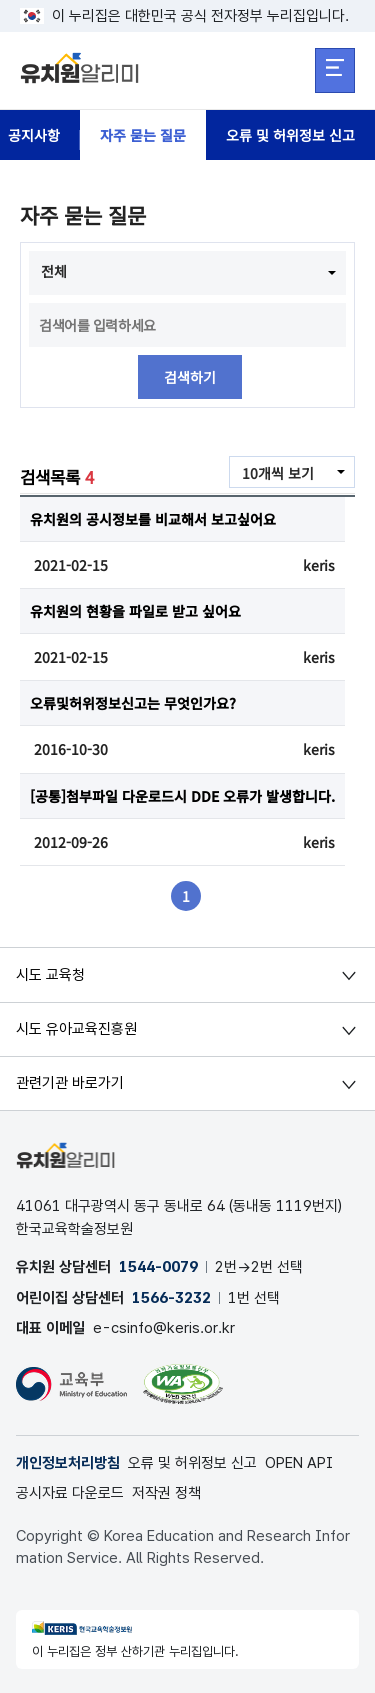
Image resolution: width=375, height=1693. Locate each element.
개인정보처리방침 (68, 1463)
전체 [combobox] (54, 271)
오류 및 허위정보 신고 (290, 135)
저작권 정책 (166, 1493)
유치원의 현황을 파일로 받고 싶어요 (135, 611)
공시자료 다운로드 (70, 1493)
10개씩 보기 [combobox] (278, 473)
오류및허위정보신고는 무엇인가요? (133, 703)
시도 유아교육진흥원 (76, 1029)
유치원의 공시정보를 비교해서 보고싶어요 (153, 519)
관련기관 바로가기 (70, 1083)
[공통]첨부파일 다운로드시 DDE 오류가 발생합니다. (182, 796)
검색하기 (190, 377)
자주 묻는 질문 (143, 135)
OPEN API (299, 1463)
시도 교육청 (50, 975)
